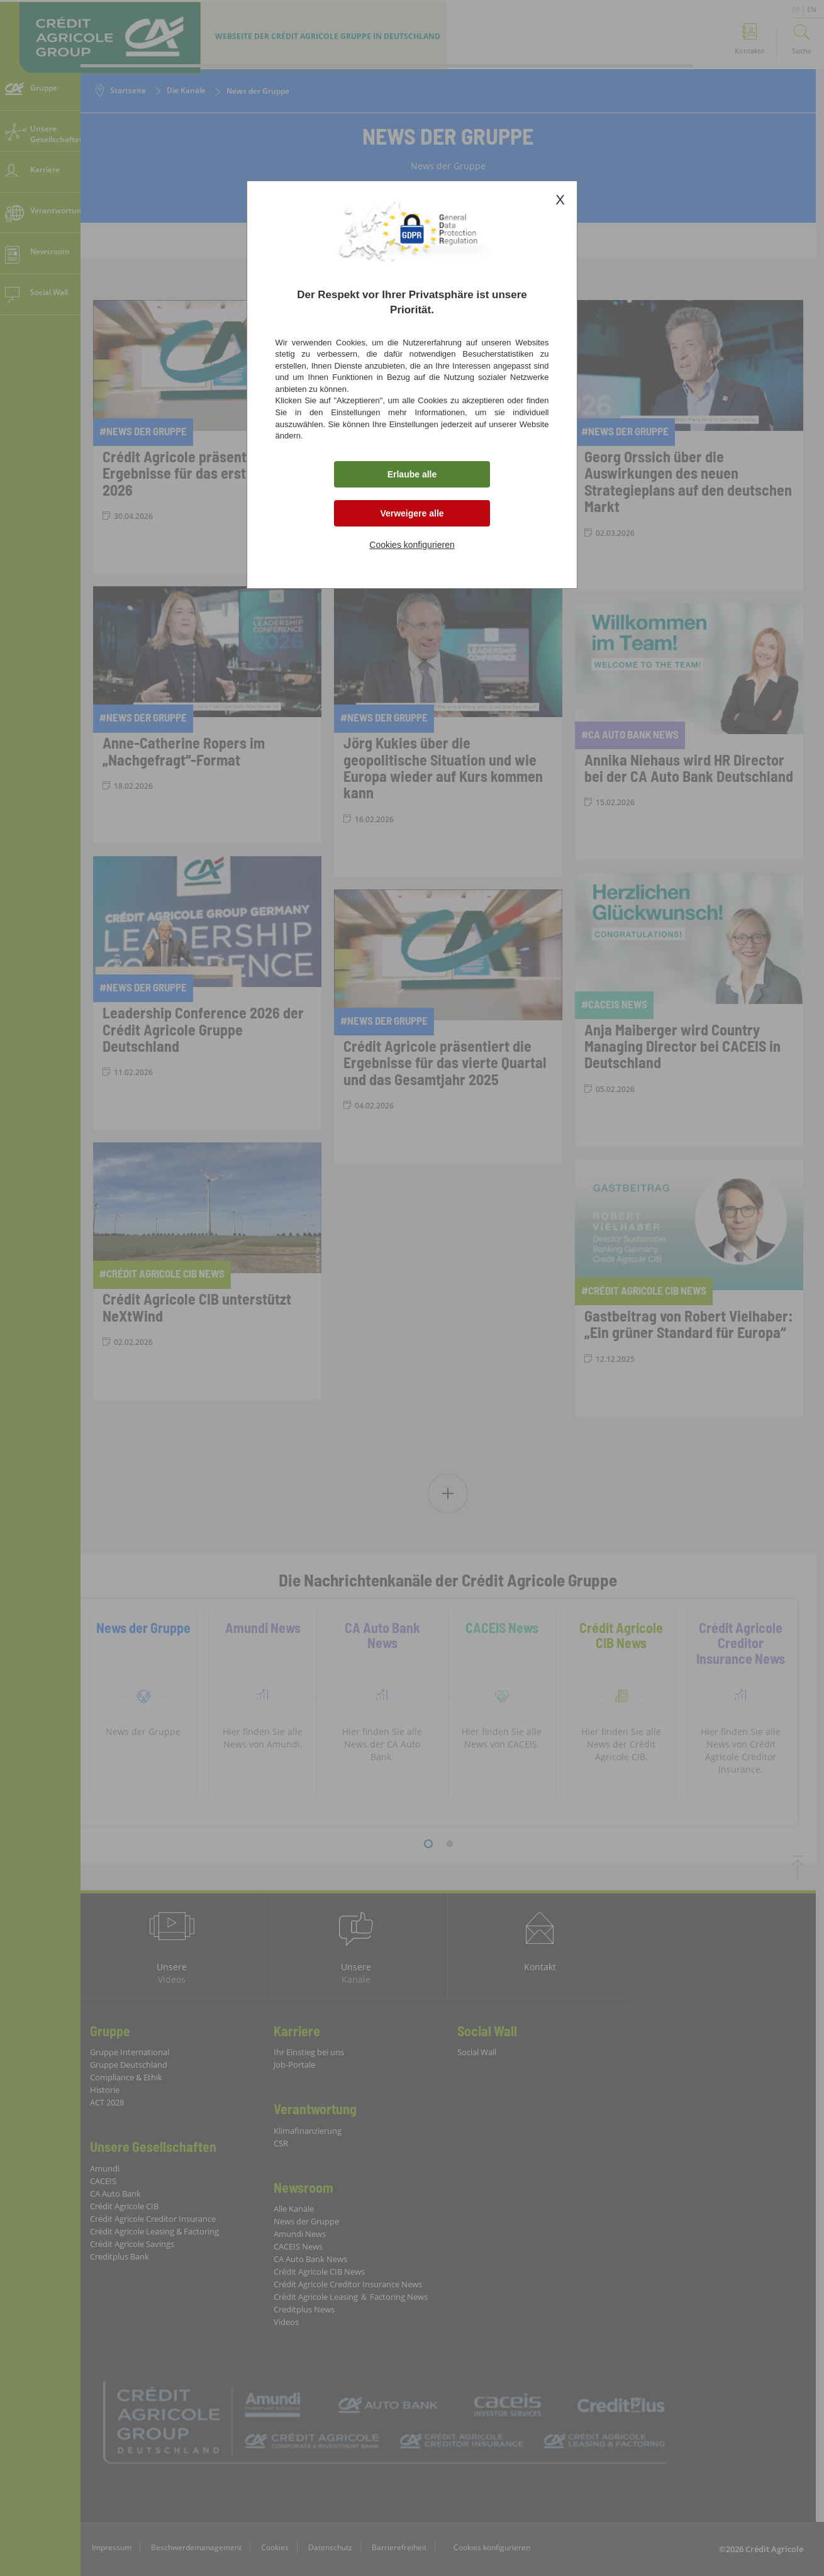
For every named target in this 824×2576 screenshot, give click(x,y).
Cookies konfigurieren (411, 545)
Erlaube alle (412, 474)
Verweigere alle (411, 513)
